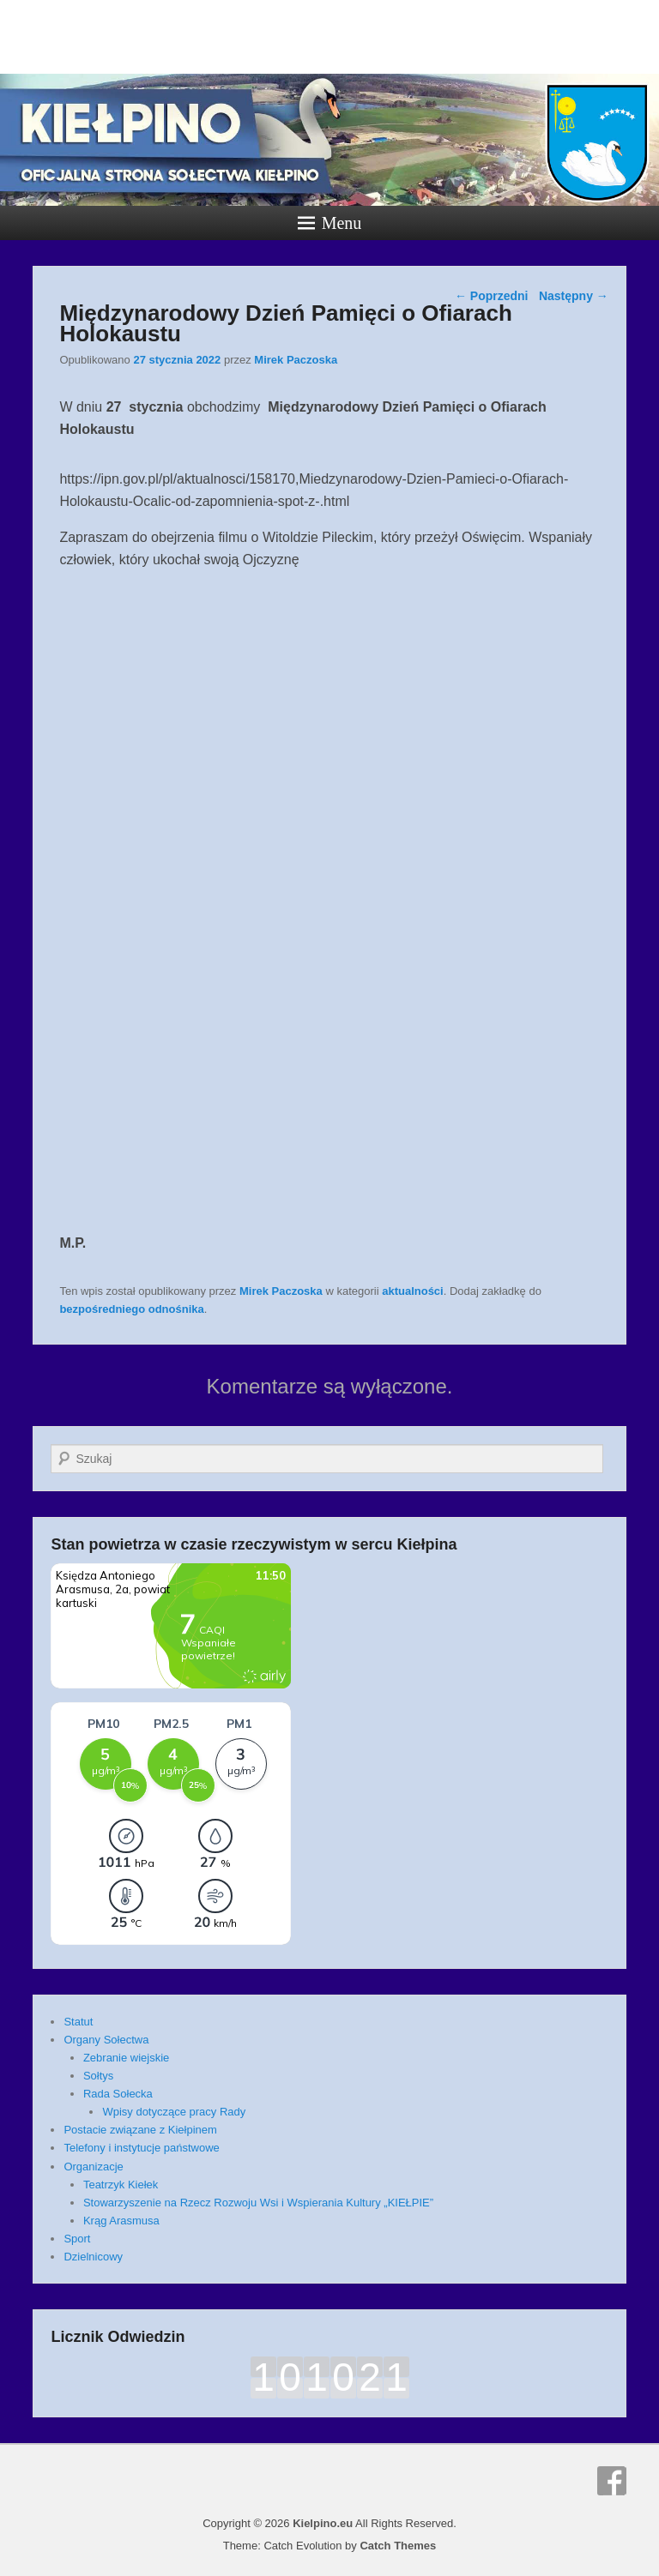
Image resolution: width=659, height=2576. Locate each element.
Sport (76, 2238)
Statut (78, 2021)
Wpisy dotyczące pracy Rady (173, 2111)
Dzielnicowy (93, 2256)
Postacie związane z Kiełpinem (139, 2129)
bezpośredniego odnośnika (131, 1309)
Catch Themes (398, 2545)
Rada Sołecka (118, 2093)
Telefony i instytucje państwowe (141, 2147)
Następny (573, 296)
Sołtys (98, 2075)
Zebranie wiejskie (126, 2057)
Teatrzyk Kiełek (120, 2184)
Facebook (611, 2480)
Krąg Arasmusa (121, 2220)
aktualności (413, 1291)
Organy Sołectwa (105, 2039)
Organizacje (93, 2166)
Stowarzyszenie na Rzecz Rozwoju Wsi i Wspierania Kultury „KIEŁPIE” (258, 2202)
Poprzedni (492, 296)
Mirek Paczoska (295, 359)
